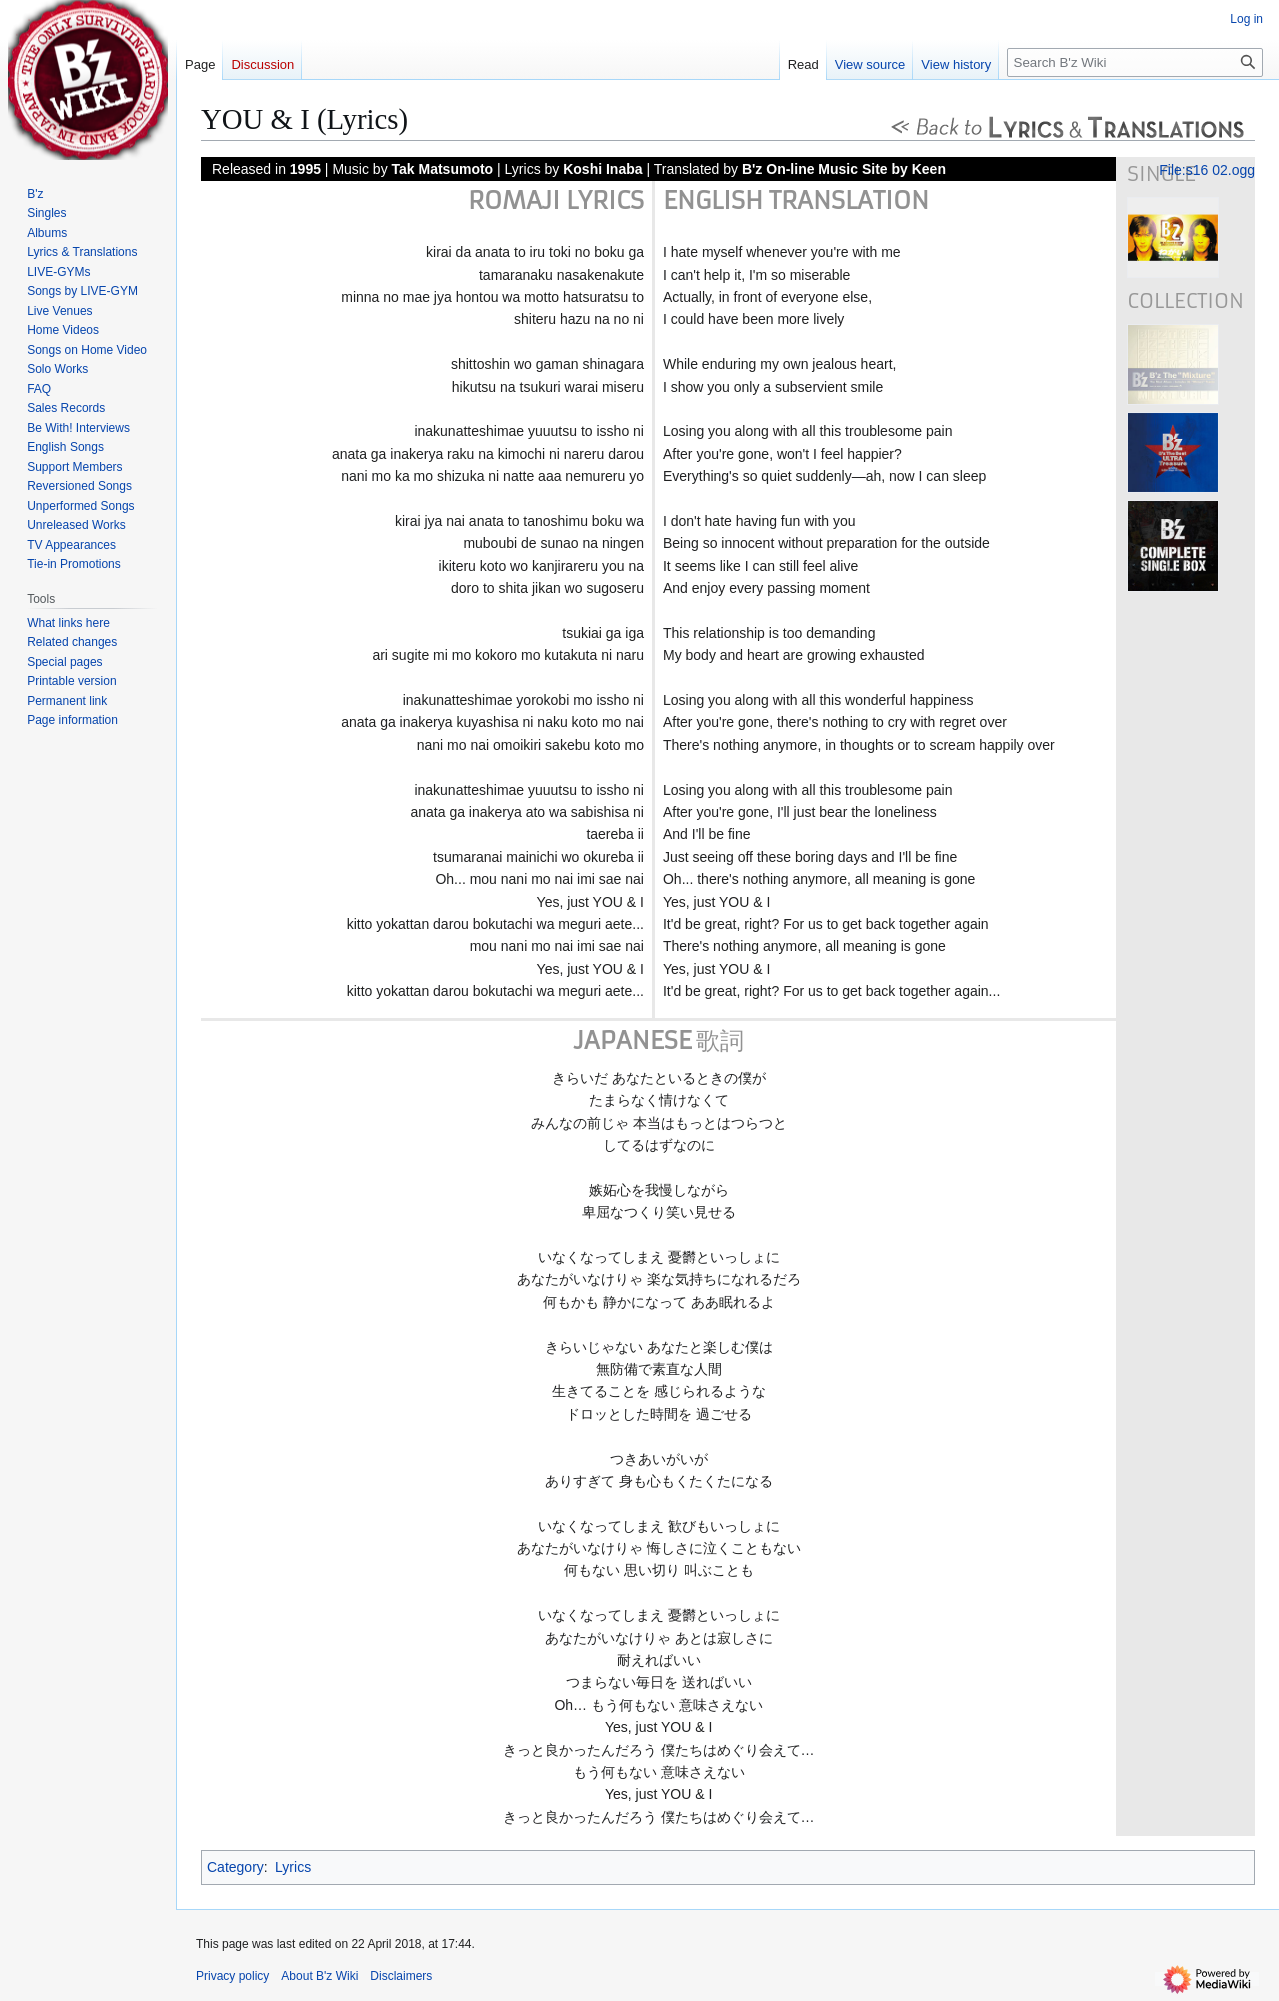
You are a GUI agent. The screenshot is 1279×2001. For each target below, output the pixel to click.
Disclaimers (401, 1976)
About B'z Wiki (319, 1976)
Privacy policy (232, 1976)
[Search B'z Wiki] (1135, 62)
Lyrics (293, 1867)
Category (235, 1867)
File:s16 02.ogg (1207, 170)
